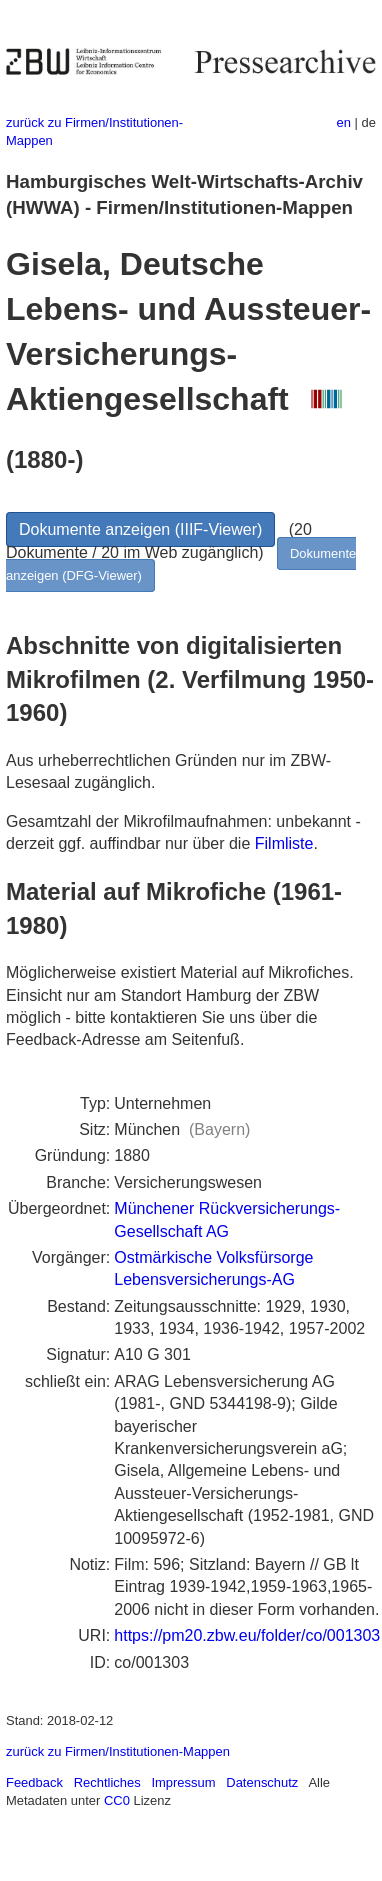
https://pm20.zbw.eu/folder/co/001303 (247, 1635)
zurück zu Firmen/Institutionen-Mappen (118, 1751)
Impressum (183, 1782)
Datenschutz (262, 1782)
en (344, 122)
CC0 (117, 1800)
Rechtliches (107, 1782)
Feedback (34, 1782)
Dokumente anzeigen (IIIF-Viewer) (140, 529)
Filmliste (284, 843)
